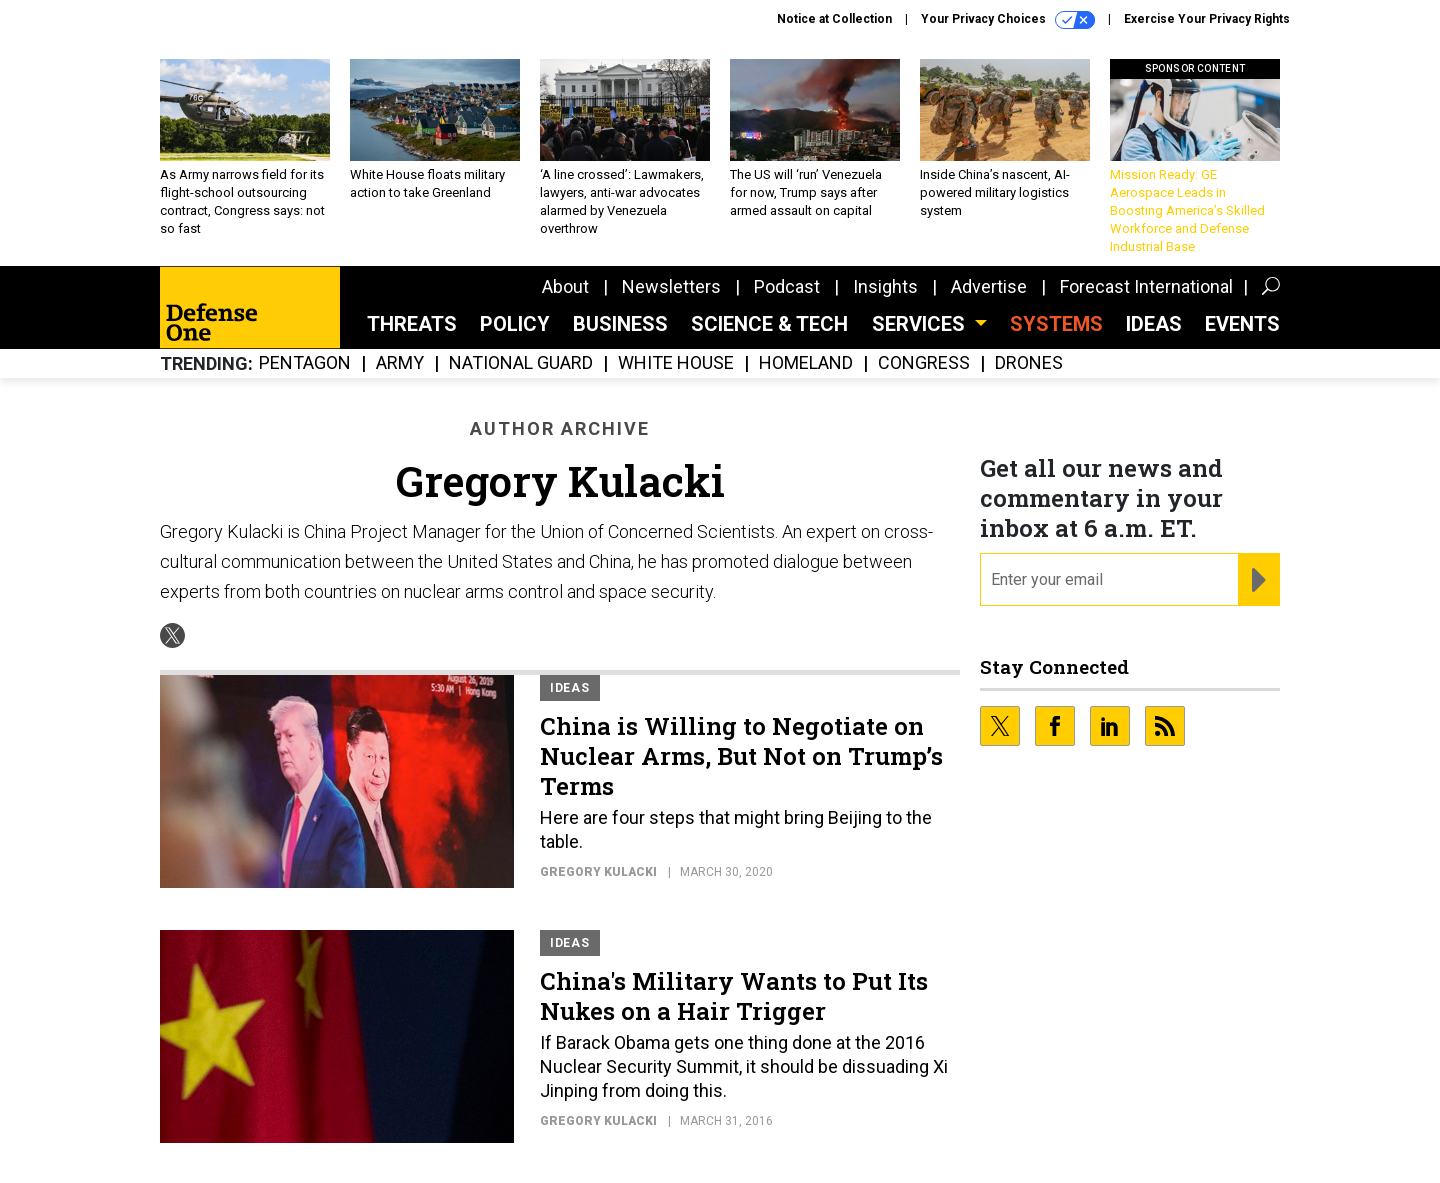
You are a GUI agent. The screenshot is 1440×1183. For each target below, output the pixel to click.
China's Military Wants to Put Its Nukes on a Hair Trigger (734, 996)
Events (1242, 324)
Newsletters (671, 286)
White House (676, 363)
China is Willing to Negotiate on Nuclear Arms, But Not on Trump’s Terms (741, 756)
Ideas (1154, 324)
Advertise (989, 286)
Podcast (787, 286)
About (565, 286)
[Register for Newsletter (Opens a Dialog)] (1258, 580)
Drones (1029, 363)
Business (620, 324)
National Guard (521, 363)
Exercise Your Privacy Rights (1207, 19)
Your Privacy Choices (1008, 20)
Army (400, 363)
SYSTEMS (1056, 324)
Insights (885, 286)
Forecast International (1146, 286)
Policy (515, 324)
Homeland (806, 363)
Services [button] (921, 324)
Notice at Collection (834, 19)
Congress (924, 363)
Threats (412, 324)
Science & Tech (769, 324)
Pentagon (305, 363)
